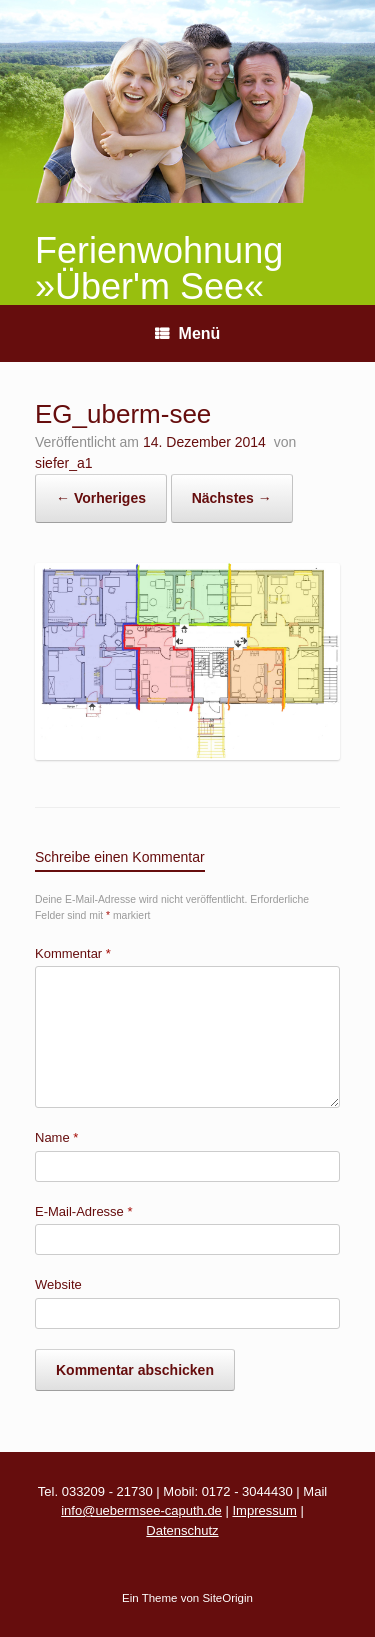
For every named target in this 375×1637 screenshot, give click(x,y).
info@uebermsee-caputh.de (141, 1510)
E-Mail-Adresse (84, 1211)
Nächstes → (232, 498)
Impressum (264, 1510)
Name (56, 1137)
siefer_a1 (64, 463)
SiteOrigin (227, 1598)
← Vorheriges (101, 498)
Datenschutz (182, 1530)
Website (58, 1284)
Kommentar (73, 953)
